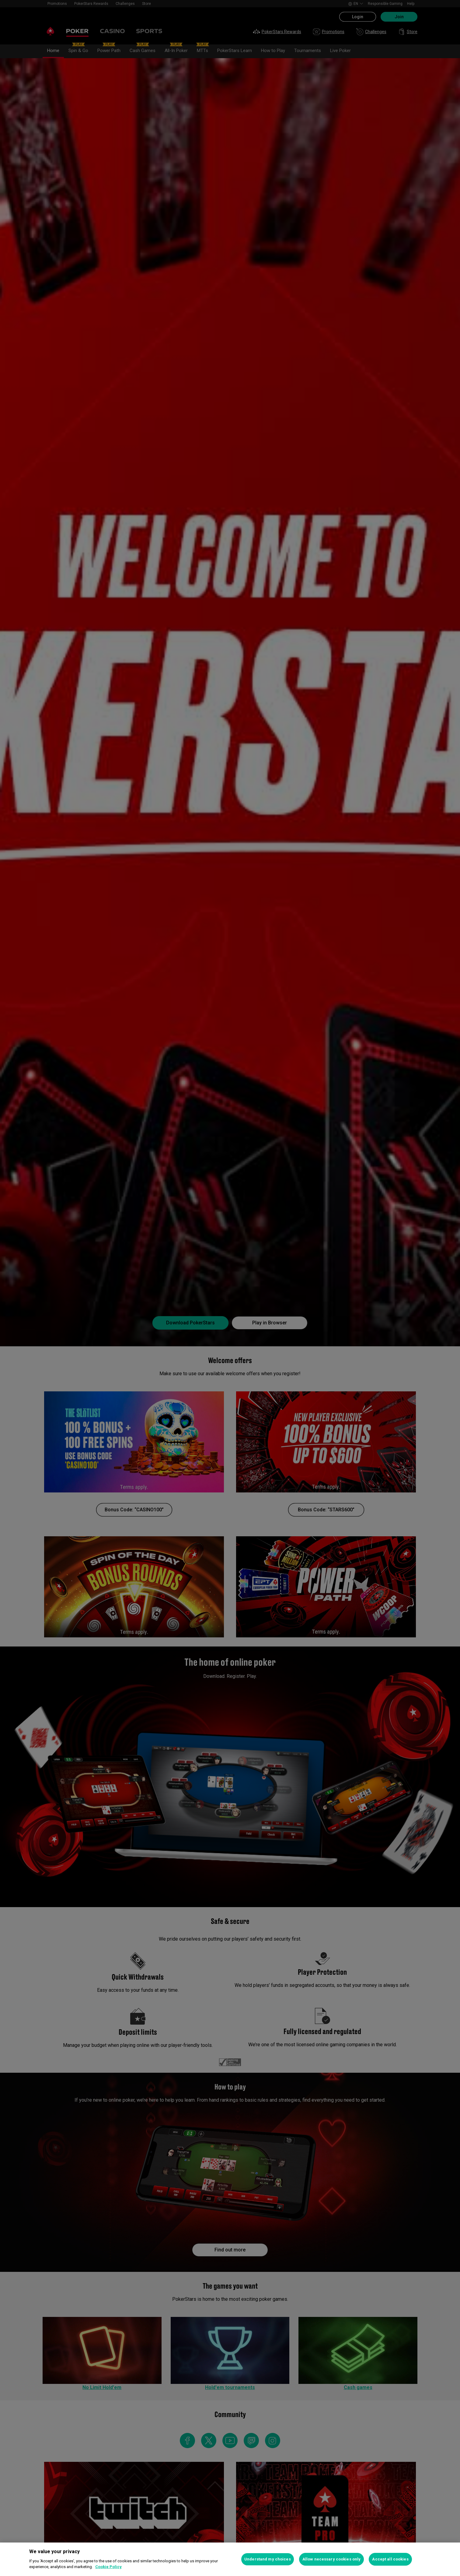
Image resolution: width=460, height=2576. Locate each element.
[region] (230, 2559)
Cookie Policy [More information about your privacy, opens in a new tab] (108, 2566)
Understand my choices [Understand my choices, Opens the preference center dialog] (267, 2559)
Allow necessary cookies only (331, 2559)
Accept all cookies (390, 2559)
